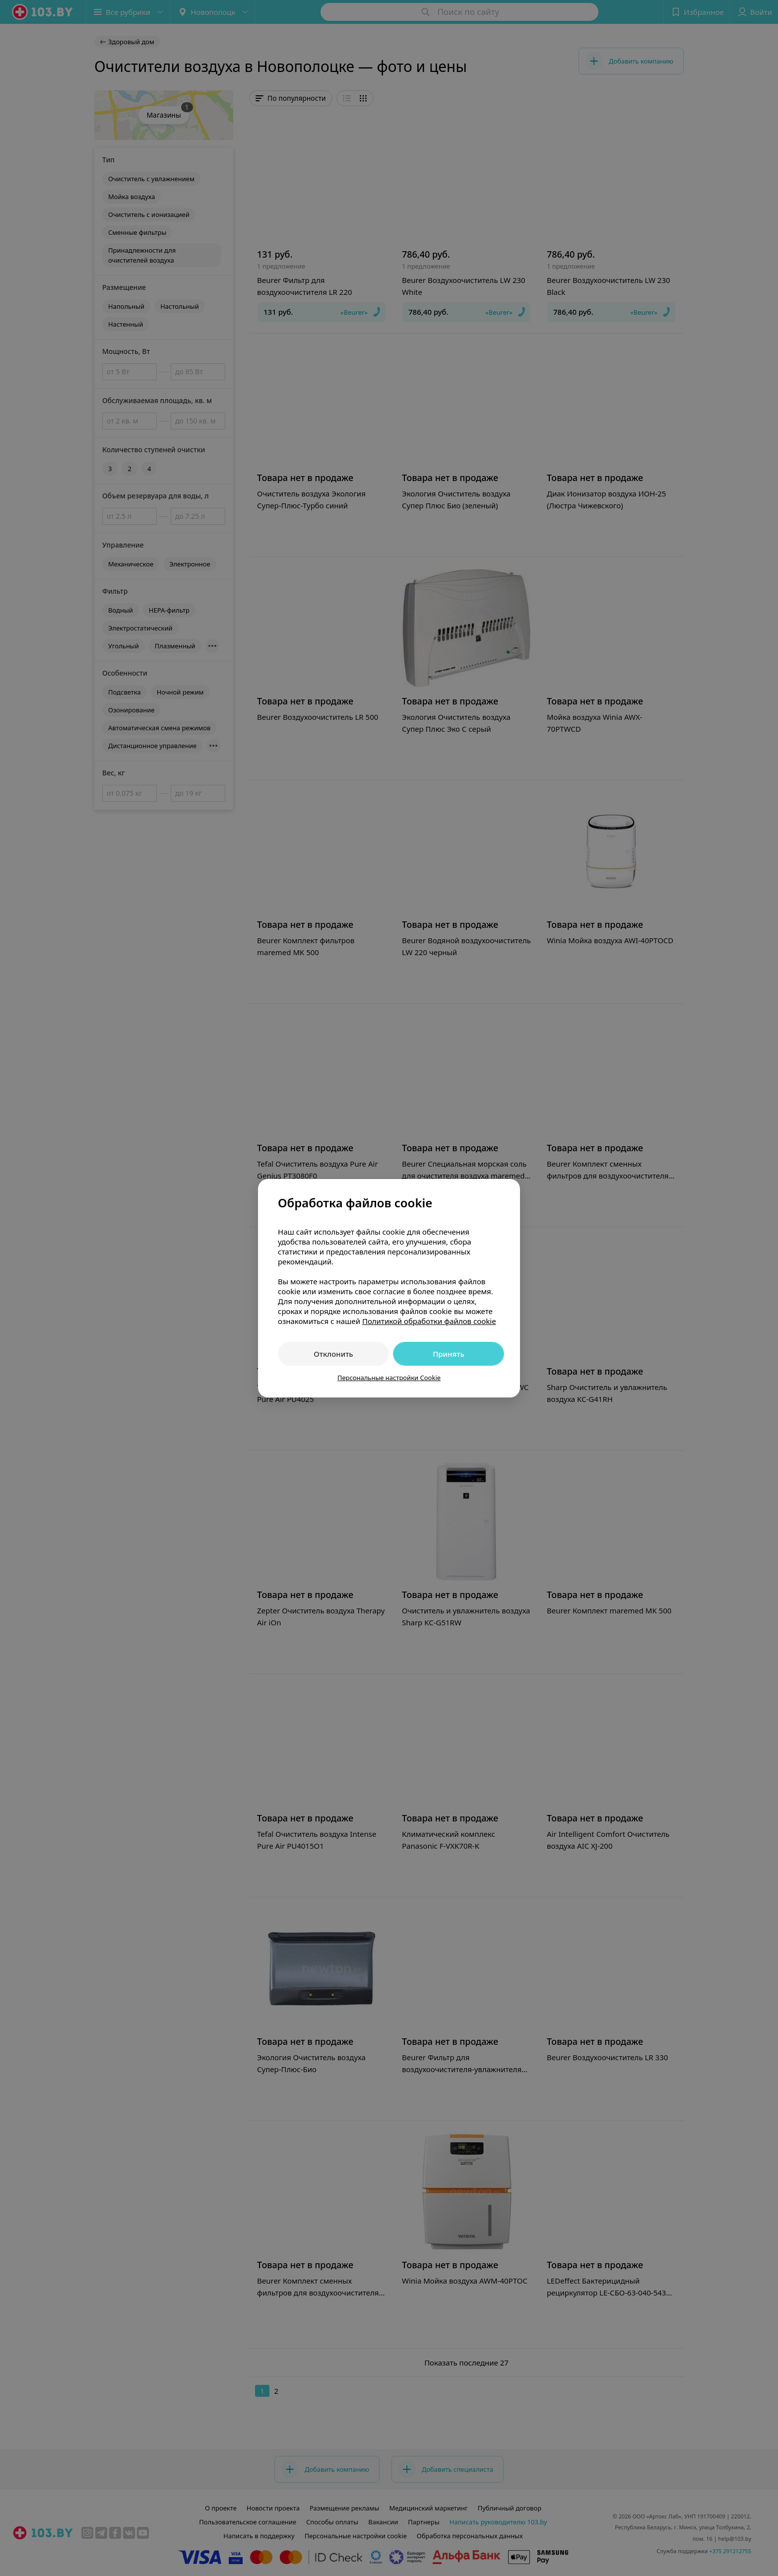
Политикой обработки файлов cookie (429, 1321)
